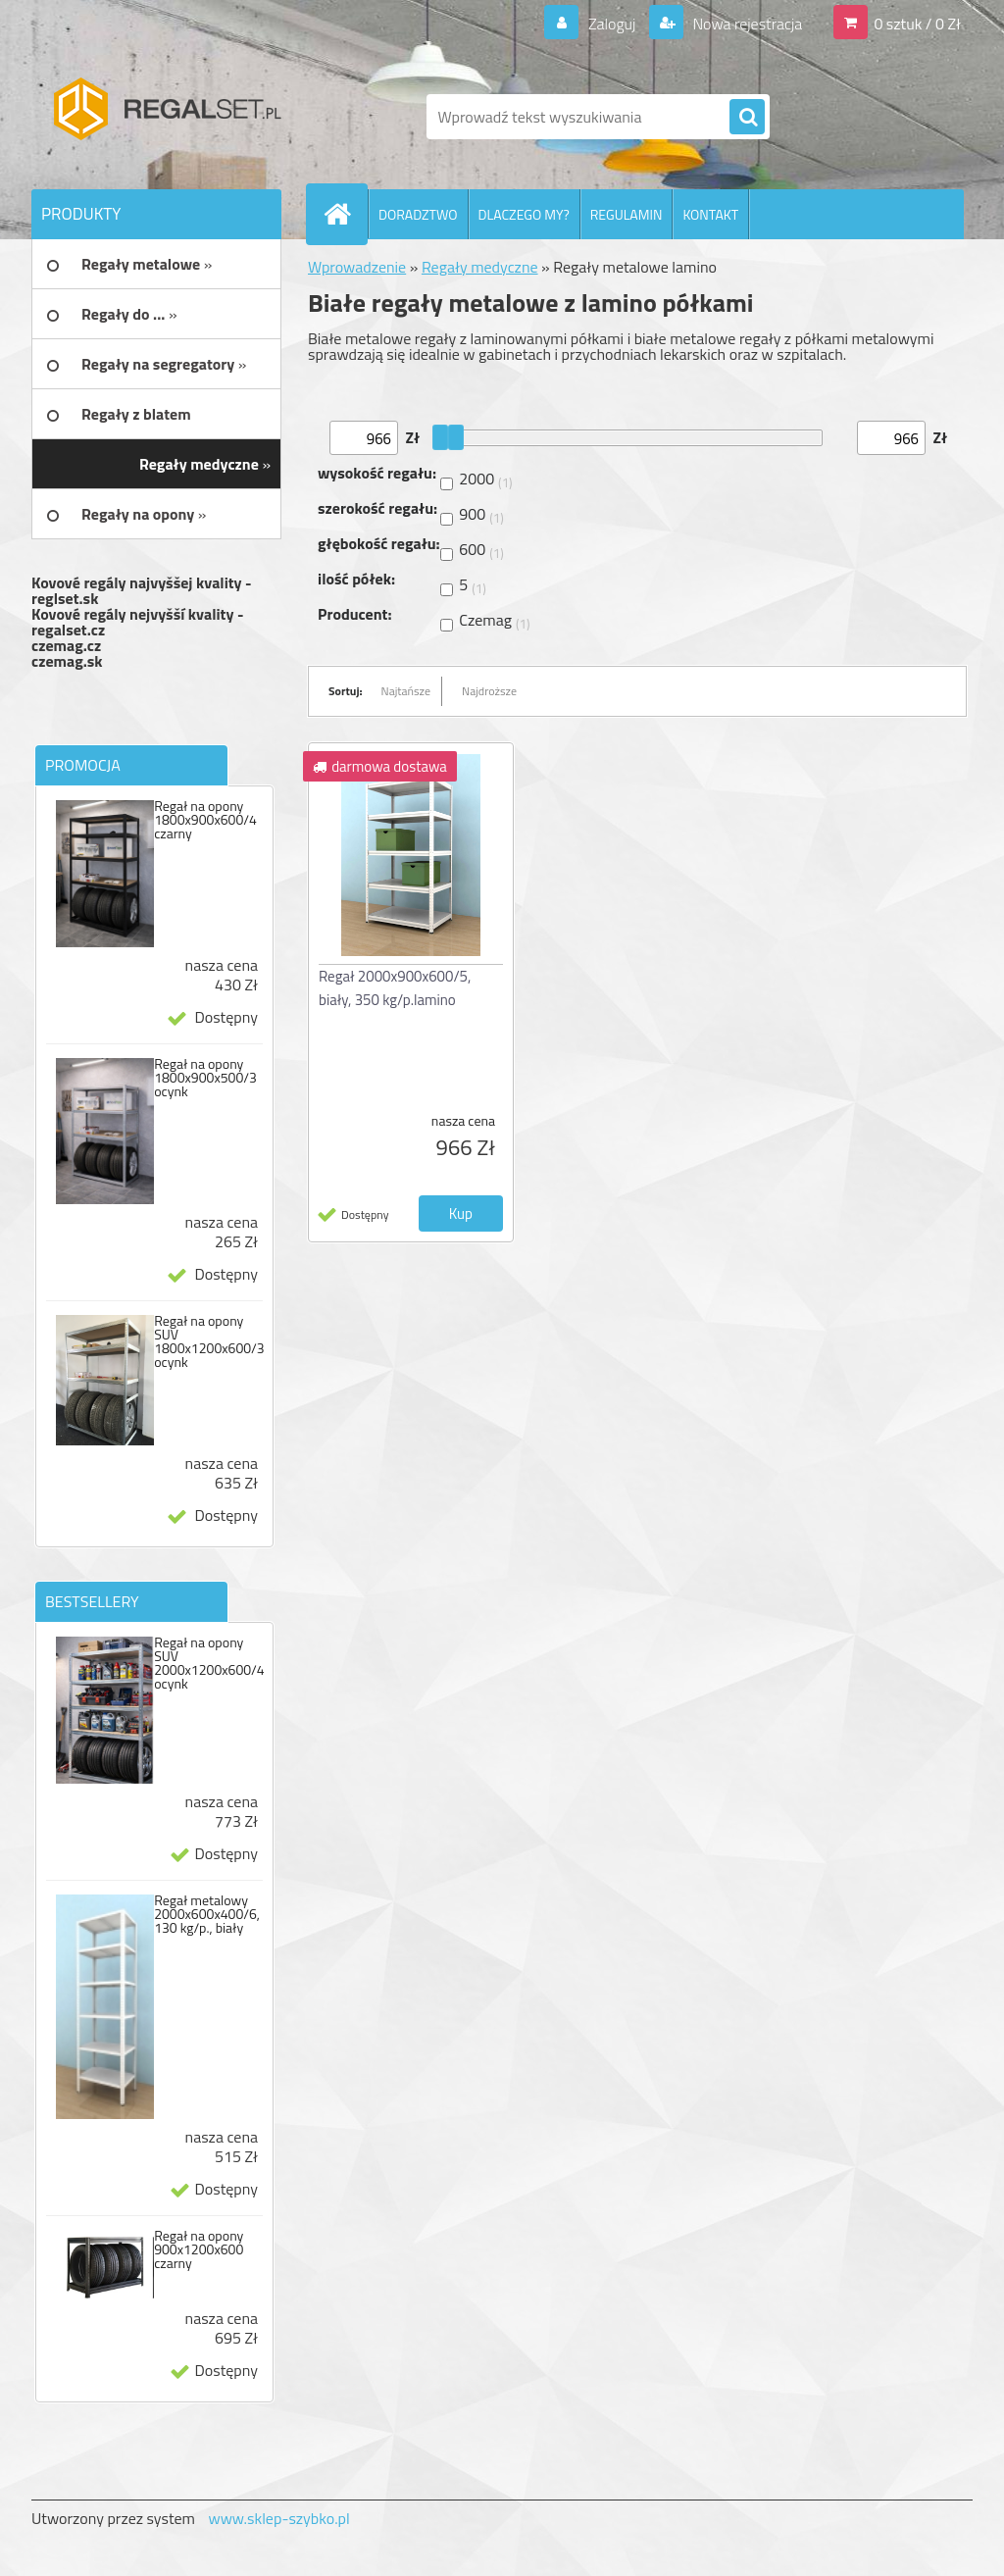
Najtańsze (405, 691)
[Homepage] (345, 213)
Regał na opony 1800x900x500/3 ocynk (205, 1077)
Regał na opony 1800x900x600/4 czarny (205, 819)
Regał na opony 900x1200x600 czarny (198, 2249)
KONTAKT (710, 214)
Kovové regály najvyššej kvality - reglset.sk (141, 590)
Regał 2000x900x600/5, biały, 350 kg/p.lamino (395, 988)
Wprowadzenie (357, 266)
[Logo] (166, 117)
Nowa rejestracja (745, 23)
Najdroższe (489, 691)
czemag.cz (66, 645)
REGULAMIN (626, 214)
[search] (747, 117)
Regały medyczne (480, 266)
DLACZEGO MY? (524, 214)
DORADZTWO (418, 214)
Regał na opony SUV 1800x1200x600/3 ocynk (209, 1341)
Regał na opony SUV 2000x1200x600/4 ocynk (209, 1663)
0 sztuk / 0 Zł (917, 23)
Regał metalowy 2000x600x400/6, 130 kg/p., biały (207, 1914)
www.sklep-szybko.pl (278, 2518)
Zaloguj (611, 23)
